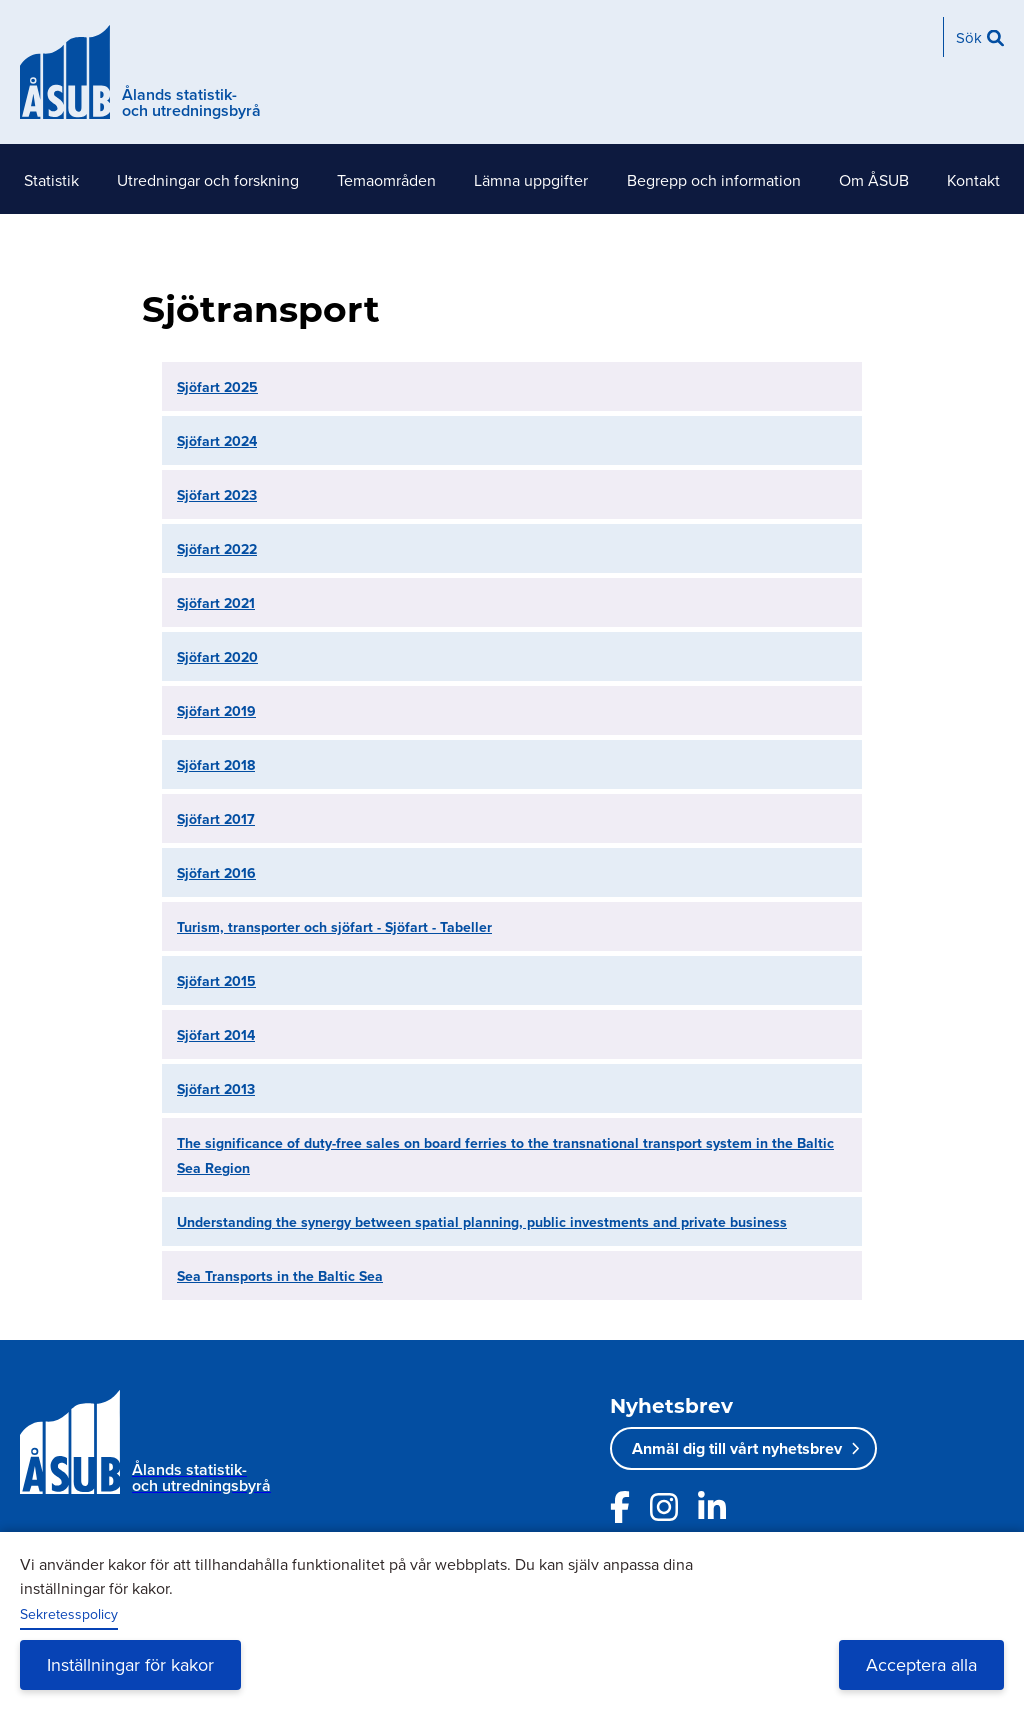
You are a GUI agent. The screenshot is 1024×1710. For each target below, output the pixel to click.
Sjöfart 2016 (216, 873)
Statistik (51, 180)
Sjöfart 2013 (216, 1089)
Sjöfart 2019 (216, 711)
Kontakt (973, 180)
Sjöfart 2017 (216, 819)
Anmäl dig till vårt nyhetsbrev (737, 1448)
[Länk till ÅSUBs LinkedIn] (712, 1507)
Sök (969, 37)
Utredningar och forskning (208, 180)
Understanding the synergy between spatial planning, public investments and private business (482, 1222)
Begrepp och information (714, 180)
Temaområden (386, 180)
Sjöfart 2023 (217, 495)
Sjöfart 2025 (217, 387)
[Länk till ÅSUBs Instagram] (664, 1507)
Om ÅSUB (874, 180)
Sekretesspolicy (69, 1614)
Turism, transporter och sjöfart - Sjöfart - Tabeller (334, 927)
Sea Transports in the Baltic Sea (280, 1276)
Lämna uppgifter (531, 180)
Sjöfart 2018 (216, 765)
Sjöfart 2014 (216, 1035)
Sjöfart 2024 (217, 441)
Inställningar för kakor (130, 1664)
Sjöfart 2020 (217, 657)
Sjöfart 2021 (216, 603)
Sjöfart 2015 (216, 981)
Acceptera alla (921, 1664)
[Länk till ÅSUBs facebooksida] (620, 1507)
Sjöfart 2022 (217, 549)
